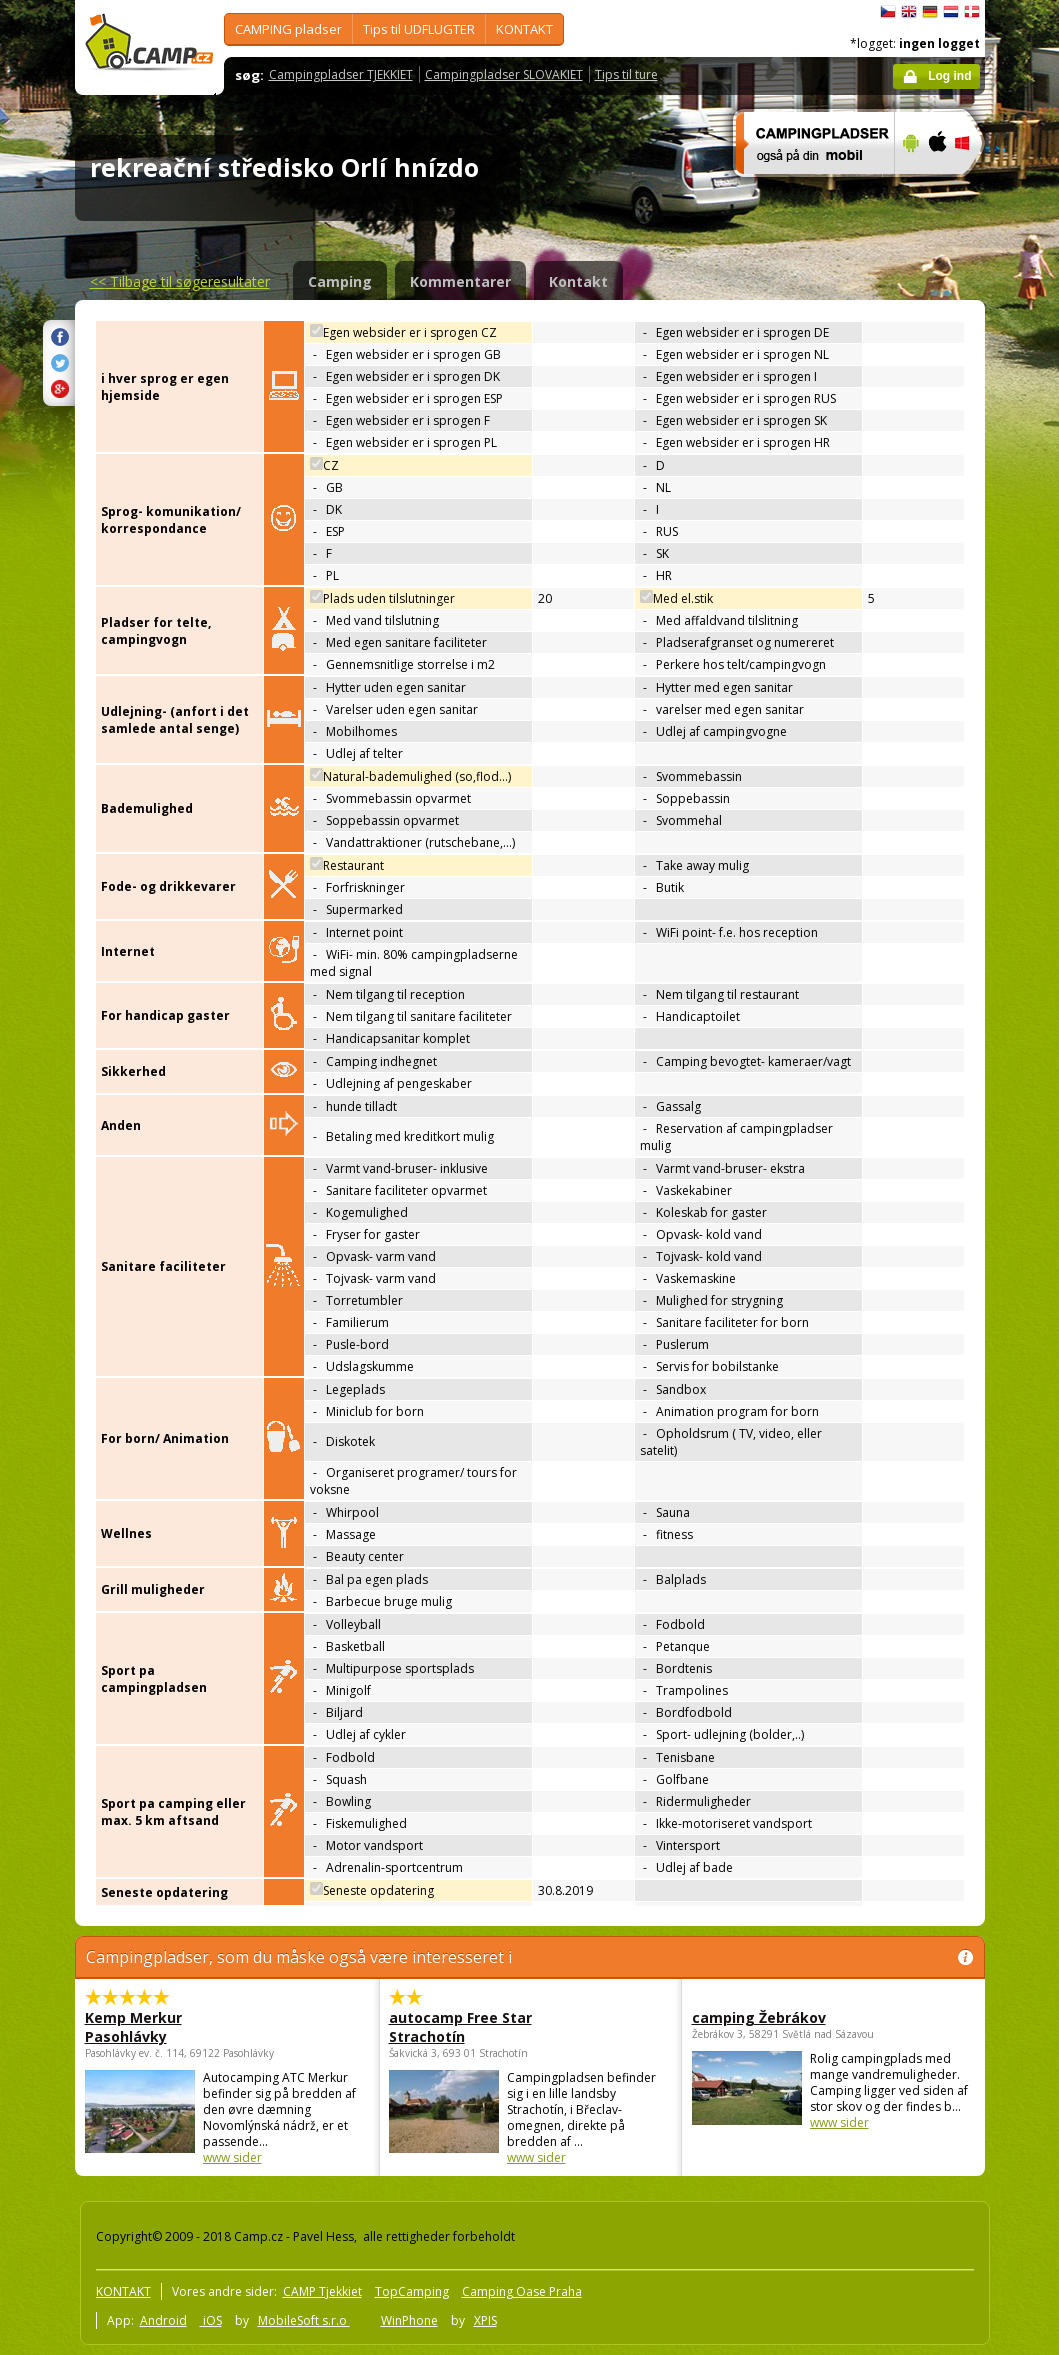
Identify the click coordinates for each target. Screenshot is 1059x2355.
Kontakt (578, 281)
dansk (972, 12)
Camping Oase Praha (522, 2291)
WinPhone (409, 2320)
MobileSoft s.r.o (304, 2320)
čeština (888, 12)
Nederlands (951, 12)
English (909, 12)
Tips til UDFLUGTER (419, 29)
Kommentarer (460, 281)
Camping (340, 281)
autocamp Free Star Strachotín (460, 2027)
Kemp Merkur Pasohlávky (133, 2027)
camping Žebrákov (759, 2017)
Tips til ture (626, 74)
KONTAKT (524, 29)
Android (163, 2320)
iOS (211, 2320)
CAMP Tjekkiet (322, 2291)
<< (180, 281)
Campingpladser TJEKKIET (341, 74)
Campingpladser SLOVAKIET (504, 74)
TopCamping (412, 2291)
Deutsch (930, 12)
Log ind (949, 76)
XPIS (485, 2320)
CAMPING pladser (288, 29)
